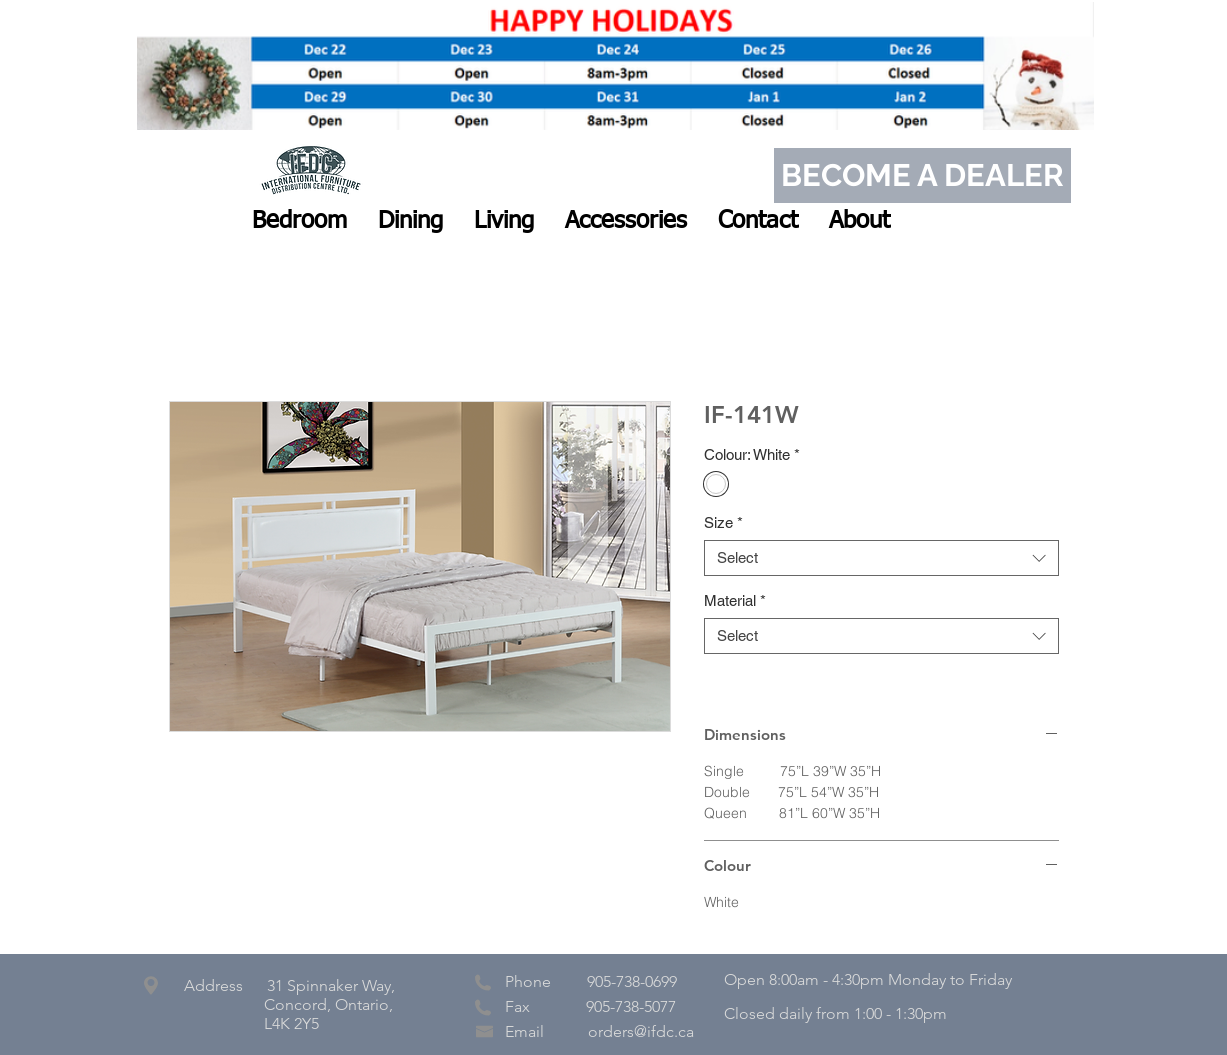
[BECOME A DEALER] (922, 175)
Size (723, 522)
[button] (299, 221)
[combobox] (881, 558)
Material (735, 600)
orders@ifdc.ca (641, 1031)
